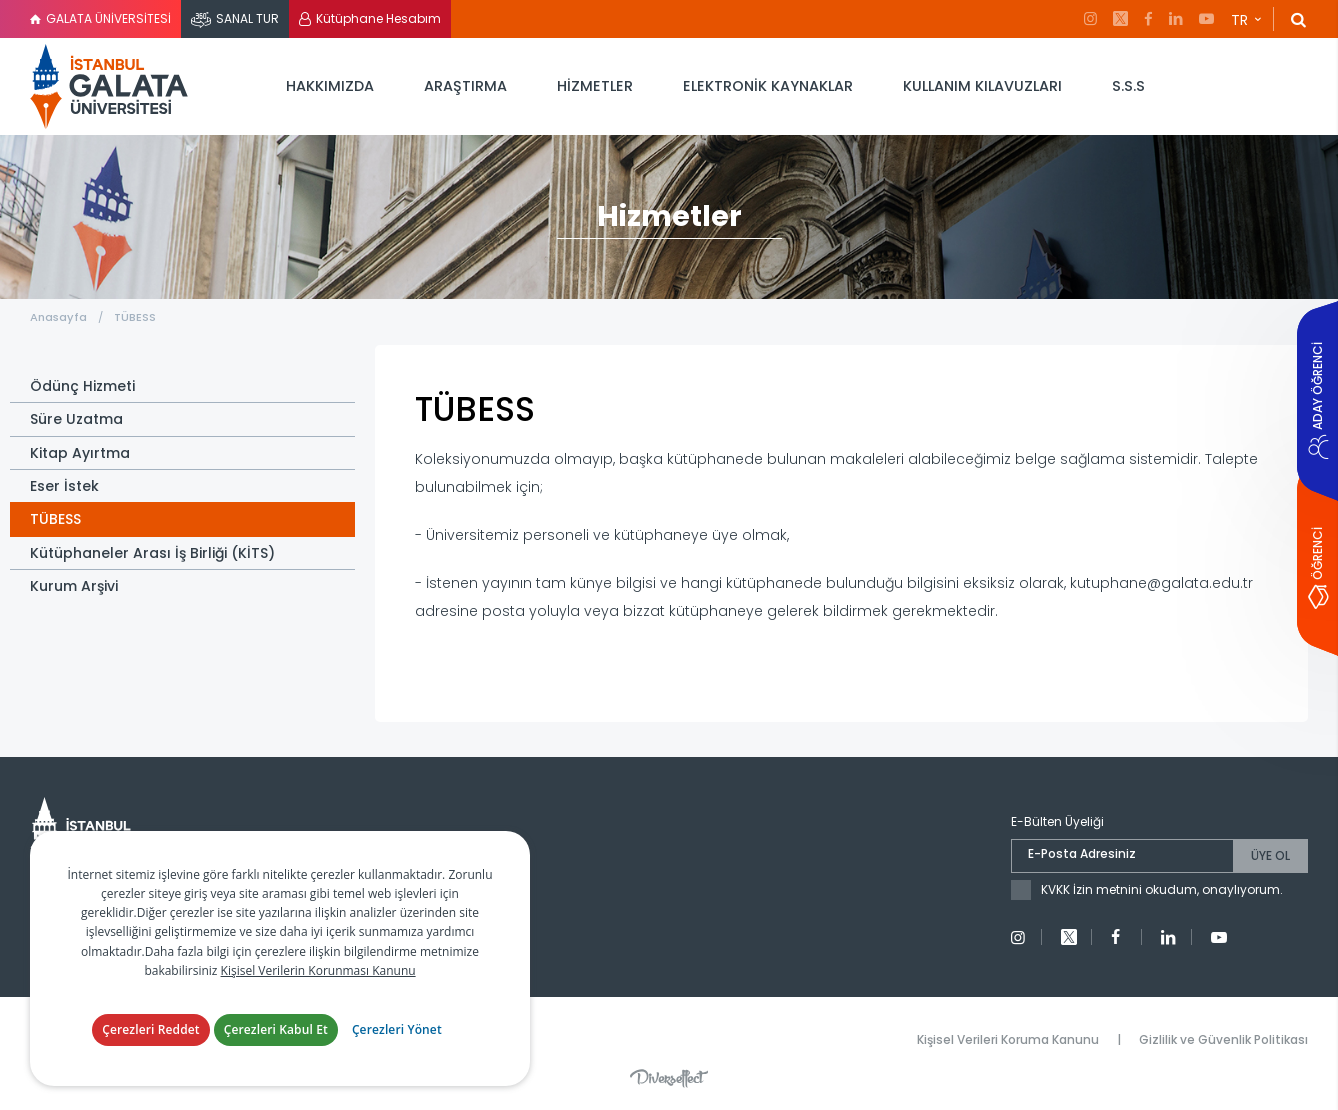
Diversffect (669, 1078)
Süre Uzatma (76, 419)
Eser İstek (64, 486)
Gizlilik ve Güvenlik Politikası (1223, 1039)
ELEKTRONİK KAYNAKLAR (768, 86)
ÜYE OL (1270, 855)
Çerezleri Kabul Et (276, 1029)
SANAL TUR (247, 18)
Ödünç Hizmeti (82, 386)
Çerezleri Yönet (397, 1029)
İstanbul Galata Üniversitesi (110, 86)
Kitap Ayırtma (80, 453)
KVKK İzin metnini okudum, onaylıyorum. (1162, 889)
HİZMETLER (595, 86)
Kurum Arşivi (74, 586)
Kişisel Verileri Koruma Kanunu (1008, 1039)
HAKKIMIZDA (330, 86)
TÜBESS (135, 317)
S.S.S (1128, 86)
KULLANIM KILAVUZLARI (982, 86)
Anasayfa (58, 317)
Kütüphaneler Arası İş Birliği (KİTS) (152, 553)
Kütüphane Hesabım (378, 18)
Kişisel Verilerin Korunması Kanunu (318, 970)
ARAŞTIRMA (465, 86)
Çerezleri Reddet (151, 1029)
